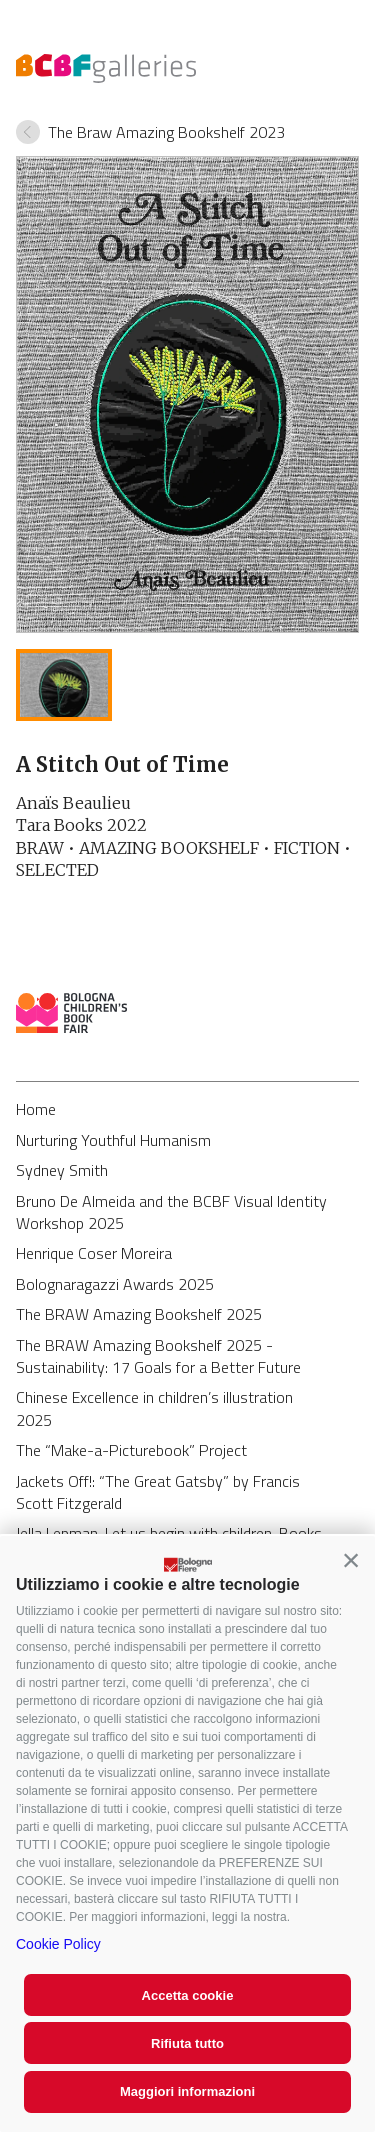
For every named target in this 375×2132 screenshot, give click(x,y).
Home (36, 1109)
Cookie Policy (58, 1944)
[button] (351, 1560)
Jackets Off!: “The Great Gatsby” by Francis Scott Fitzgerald (158, 1492)
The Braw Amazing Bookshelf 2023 (166, 132)
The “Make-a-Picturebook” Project (131, 1450)
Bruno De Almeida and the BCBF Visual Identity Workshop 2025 (171, 1212)
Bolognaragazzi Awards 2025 (115, 1284)
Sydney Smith (62, 1170)
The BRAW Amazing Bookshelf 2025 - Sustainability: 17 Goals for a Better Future (158, 1356)
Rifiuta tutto (187, 2043)
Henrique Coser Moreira (94, 1253)
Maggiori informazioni (187, 2091)
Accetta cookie (188, 1995)
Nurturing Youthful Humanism (113, 1140)
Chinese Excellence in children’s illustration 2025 (154, 1408)
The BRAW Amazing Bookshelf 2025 (139, 1314)
